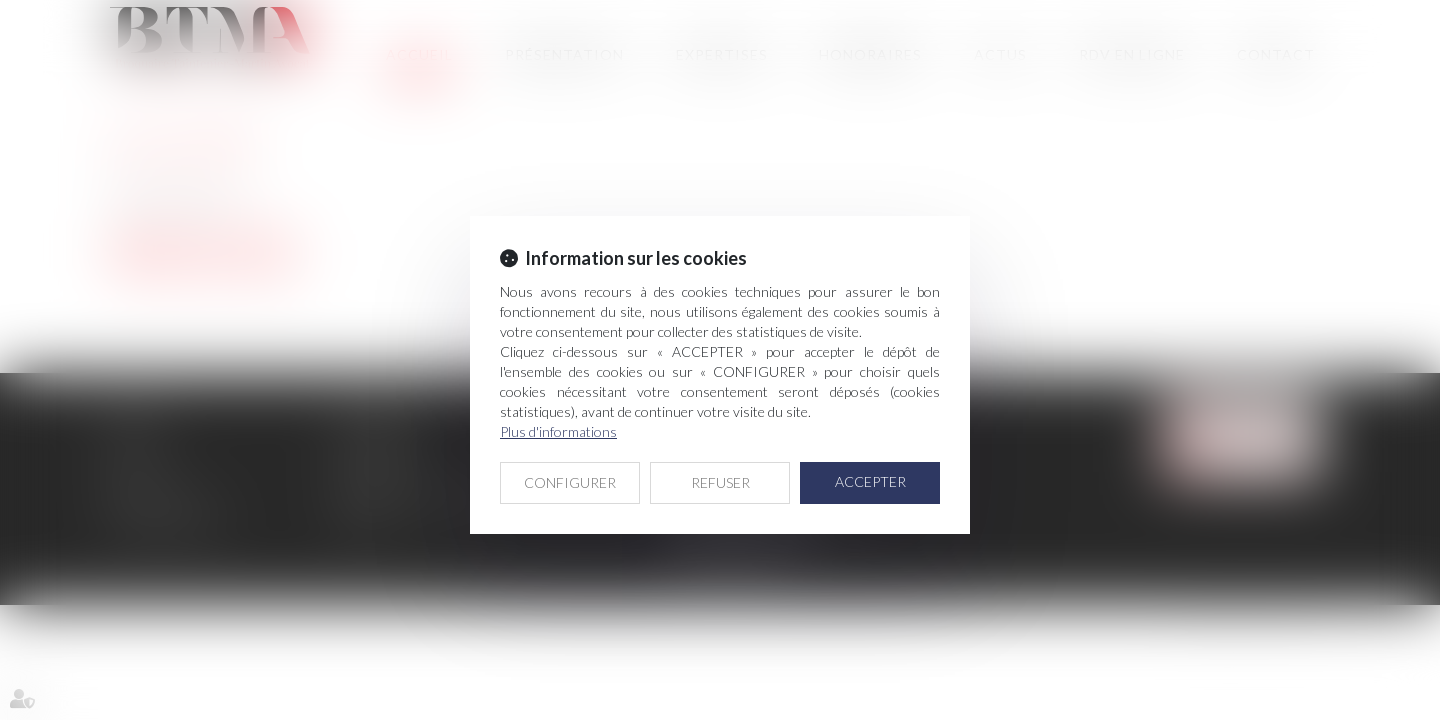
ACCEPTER (870, 481)
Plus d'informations (558, 431)
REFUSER (720, 482)
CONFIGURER (570, 482)
